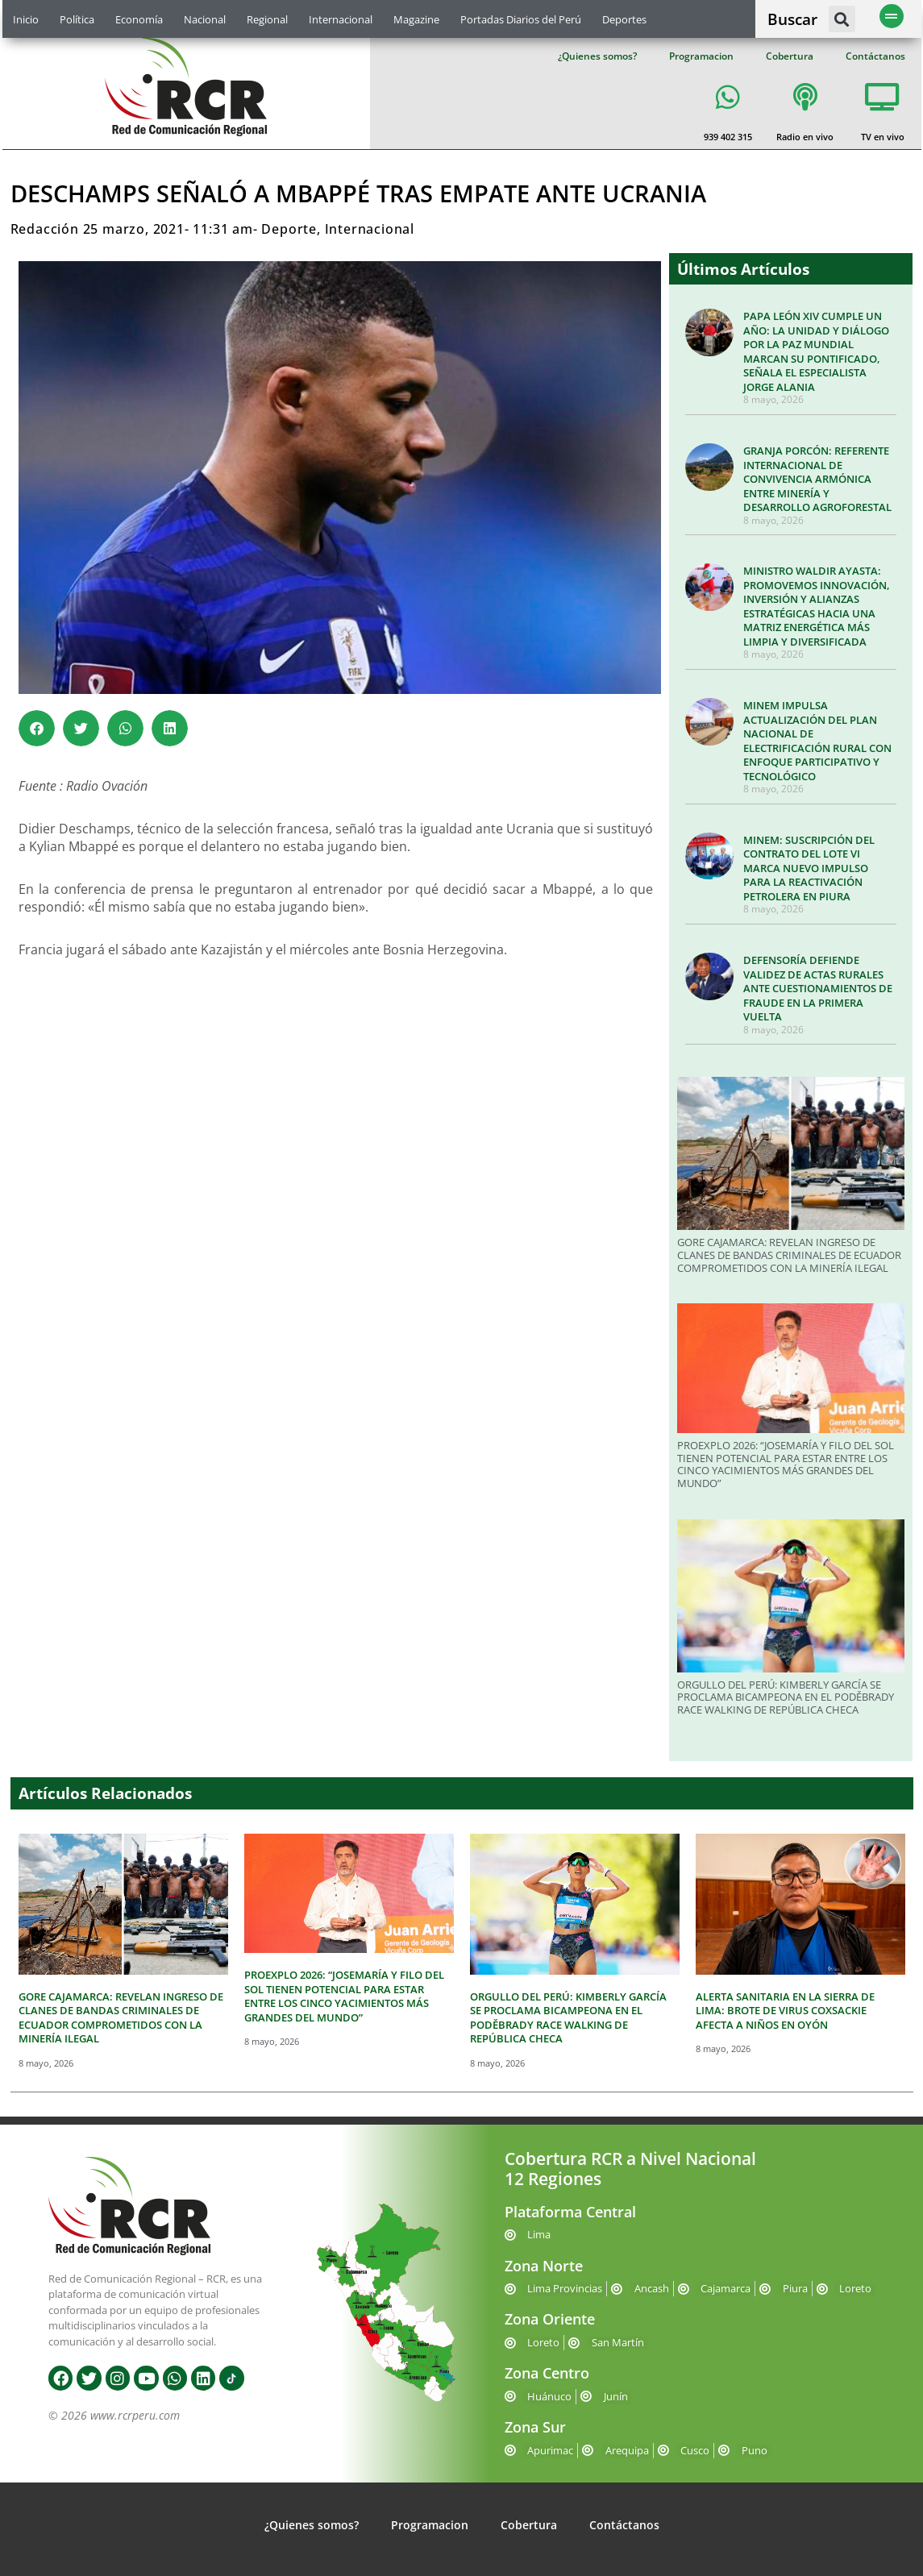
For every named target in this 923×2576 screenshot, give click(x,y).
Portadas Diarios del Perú (520, 19)
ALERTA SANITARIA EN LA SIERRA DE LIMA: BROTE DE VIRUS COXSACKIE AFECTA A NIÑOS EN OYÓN (785, 2010)
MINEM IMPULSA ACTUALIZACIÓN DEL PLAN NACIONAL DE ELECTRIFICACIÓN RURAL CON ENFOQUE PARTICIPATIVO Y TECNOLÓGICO (817, 740)
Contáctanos (875, 56)
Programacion (701, 56)
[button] (842, 19)
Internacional (340, 19)
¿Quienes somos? (597, 56)
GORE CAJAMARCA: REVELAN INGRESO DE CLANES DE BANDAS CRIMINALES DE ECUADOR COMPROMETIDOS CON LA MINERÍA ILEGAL (789, 1254)
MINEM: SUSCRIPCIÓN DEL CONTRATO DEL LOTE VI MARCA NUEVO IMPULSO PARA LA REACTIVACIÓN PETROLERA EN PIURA (809, 868)
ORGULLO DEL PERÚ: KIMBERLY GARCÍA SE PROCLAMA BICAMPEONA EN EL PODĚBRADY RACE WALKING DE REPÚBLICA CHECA (785, 1697)
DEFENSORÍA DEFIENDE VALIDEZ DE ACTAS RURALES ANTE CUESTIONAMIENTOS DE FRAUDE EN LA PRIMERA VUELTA (817, 988)
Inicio (26, 19)
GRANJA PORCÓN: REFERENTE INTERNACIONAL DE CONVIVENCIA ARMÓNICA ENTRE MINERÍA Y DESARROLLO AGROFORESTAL (817, 478)
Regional (267, 19)
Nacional (205, 19)
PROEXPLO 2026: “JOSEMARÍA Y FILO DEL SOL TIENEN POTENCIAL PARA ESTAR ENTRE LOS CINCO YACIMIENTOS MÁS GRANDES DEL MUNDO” (785, 1464)
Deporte (289, 229)
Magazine (416, 19)
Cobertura (789, 56)
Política (77, 19)
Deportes (624, 19)
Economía (139, 19)
